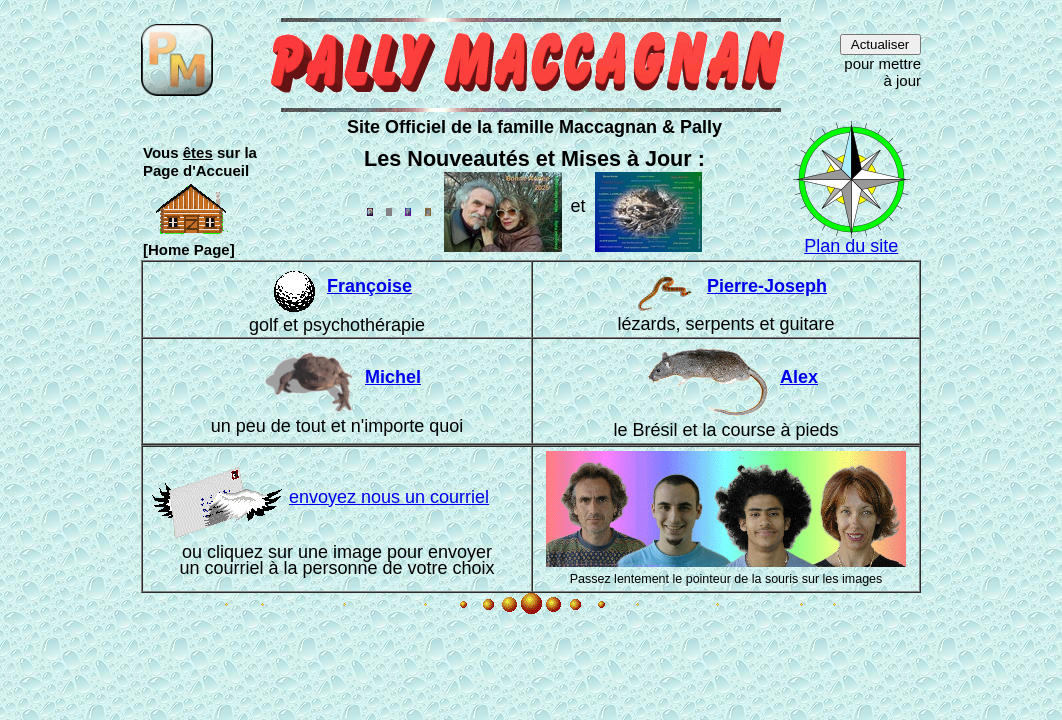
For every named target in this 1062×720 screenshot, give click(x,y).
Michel (393, 377)
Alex (799, 377)
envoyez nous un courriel (320, 497)
